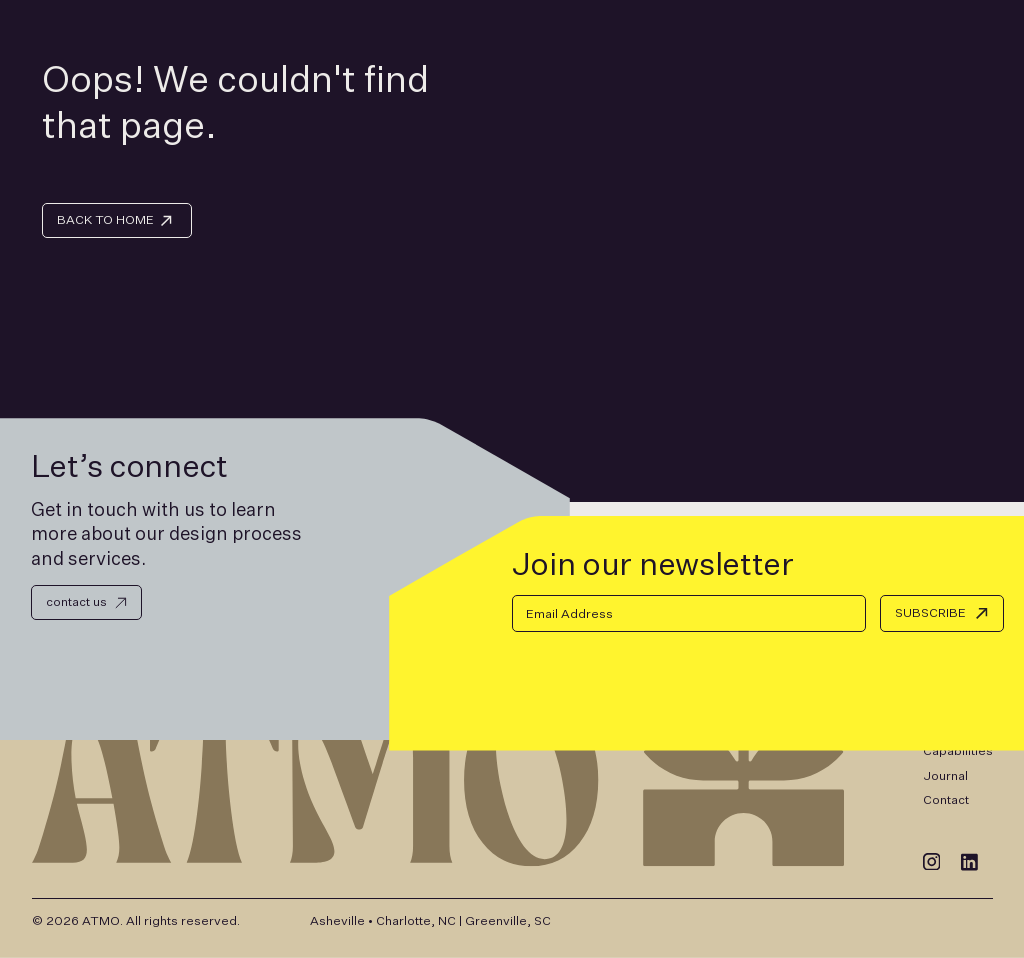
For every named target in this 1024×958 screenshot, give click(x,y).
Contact (946, 799)
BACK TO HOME (105, 219)
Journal (945, 775)
